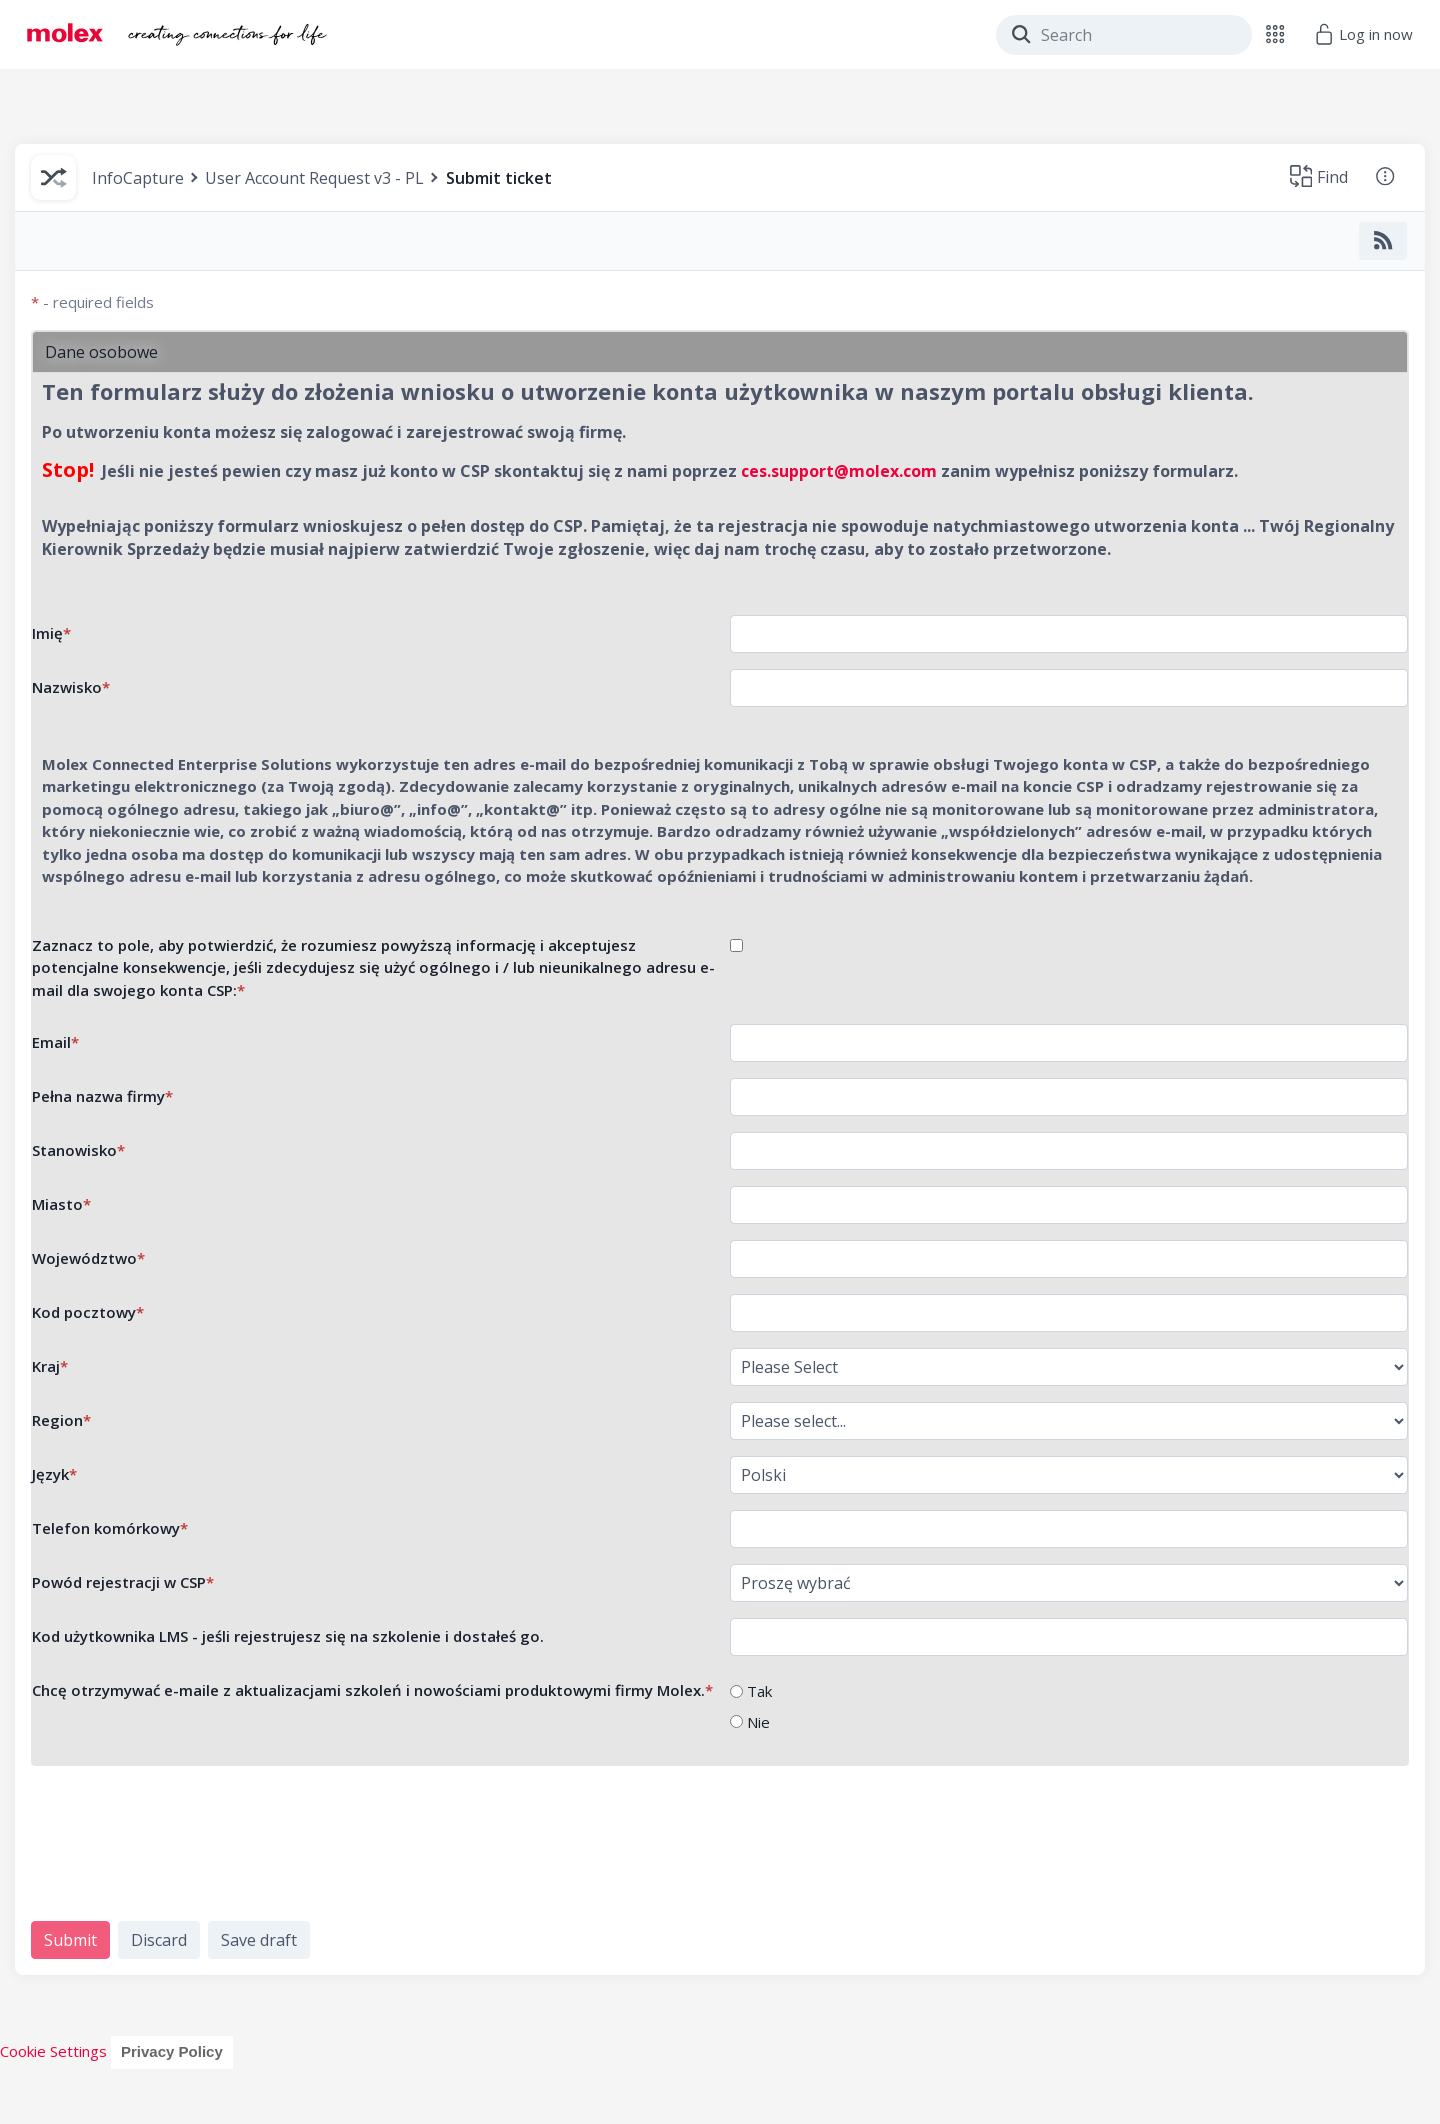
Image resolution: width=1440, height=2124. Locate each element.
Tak (759, 1691)
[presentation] (183, 1844)
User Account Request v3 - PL (314, 178)
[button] (1275, 34)
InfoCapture (138, 178)
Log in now (1363, 34)
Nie (758, 1722)
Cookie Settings (53, 2051)
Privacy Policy (172, 2051)
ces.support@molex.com (839, 471)
